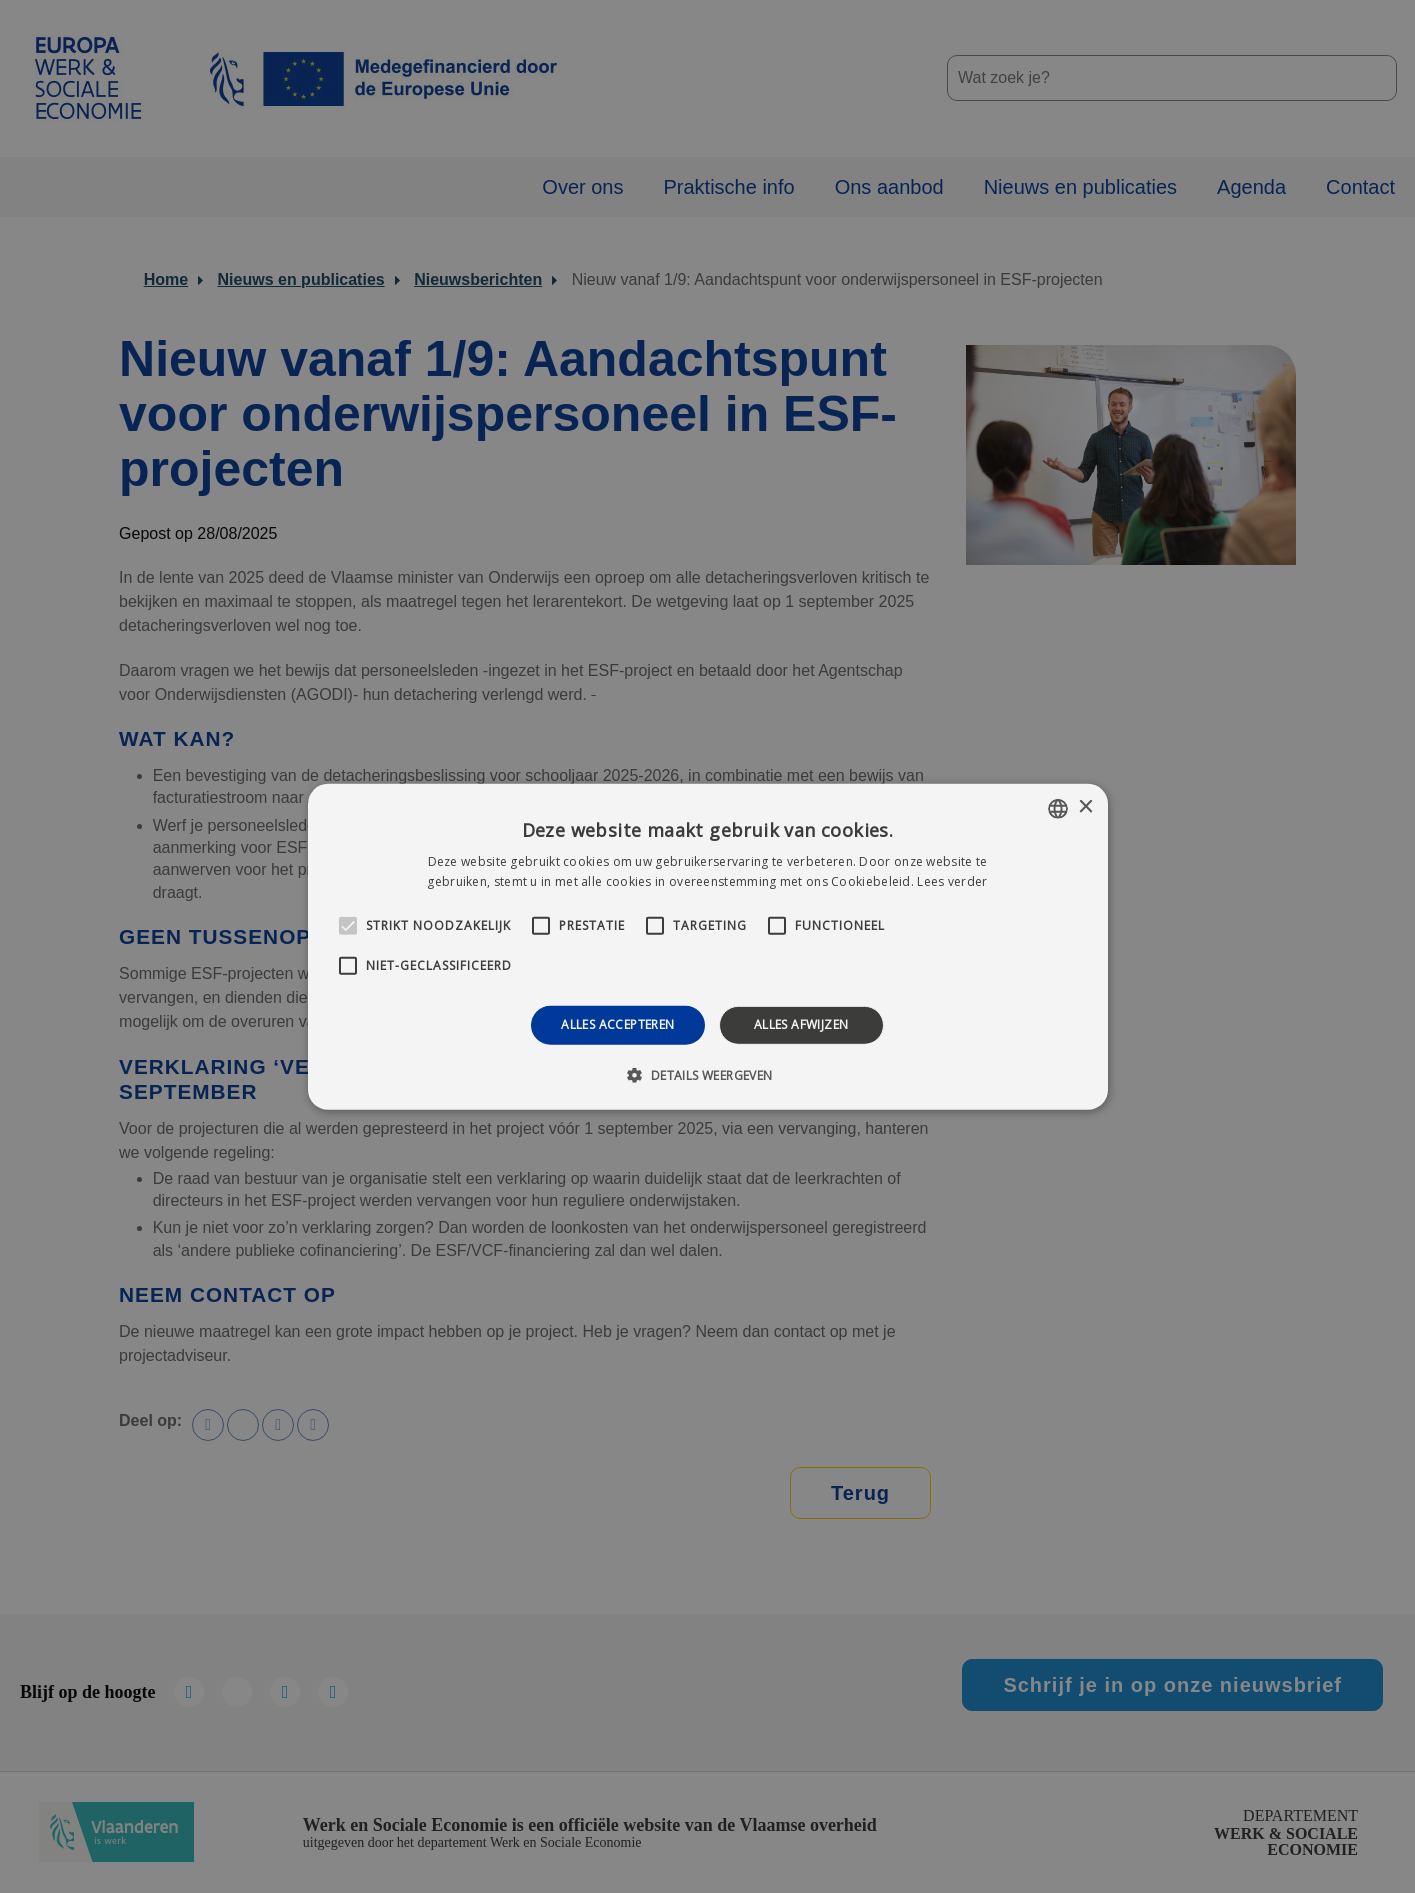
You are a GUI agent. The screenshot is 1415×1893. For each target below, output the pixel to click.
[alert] (707, 946)
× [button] (1085, 807)
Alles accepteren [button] (617, 1024)
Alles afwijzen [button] (801, 1024)
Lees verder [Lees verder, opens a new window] (952, 881)
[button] (707, 1075)
